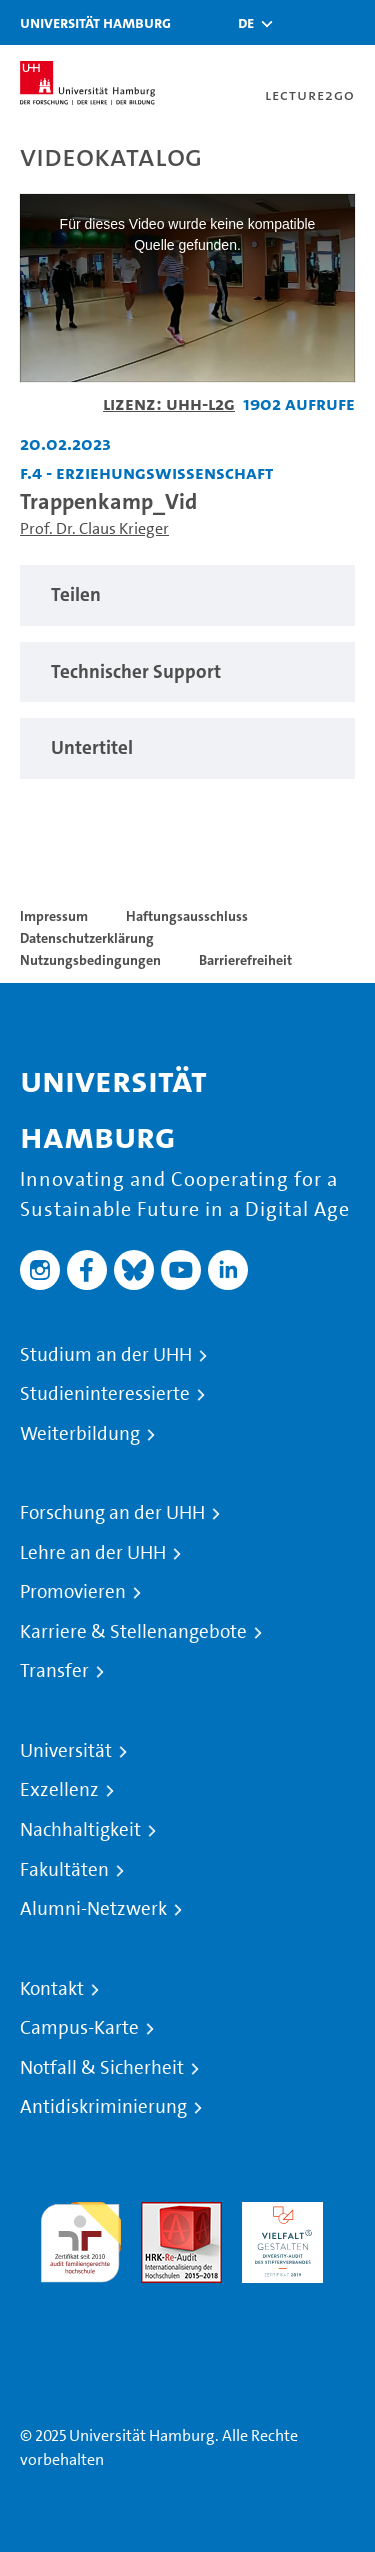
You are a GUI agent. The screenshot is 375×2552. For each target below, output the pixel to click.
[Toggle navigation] (350, 22)
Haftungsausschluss (187, 916)
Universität (66, 1751)
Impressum (54, 916)
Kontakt (52, 1989)
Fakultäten (64, 1870)
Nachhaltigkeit (80, 1830)
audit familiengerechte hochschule (80, 2237)
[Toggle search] (300, 22)
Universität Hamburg (95, 22)
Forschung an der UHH (112, 1513)
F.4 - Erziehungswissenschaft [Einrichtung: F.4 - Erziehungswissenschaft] (146, 472)
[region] (187, 595)
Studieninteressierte (105, 1394)
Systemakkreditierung (80, 2294)
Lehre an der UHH (93, 1553)
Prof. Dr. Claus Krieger (94, 528)
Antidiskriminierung (103, 2107)
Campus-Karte (79, 2028)
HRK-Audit (277, 2213)
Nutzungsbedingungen (90, 960)
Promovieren (73, 1592)
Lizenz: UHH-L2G (169, 403)
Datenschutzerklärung (87, 938)
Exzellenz (59, 1790)
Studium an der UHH (106, 1355)
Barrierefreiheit (245, 960)
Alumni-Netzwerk (93, 1909)
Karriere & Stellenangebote (133, 1632)
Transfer (54, 1671)
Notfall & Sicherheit (102, 2068)
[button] (246, 23)
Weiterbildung (80, 1434)
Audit (160, 2213)
